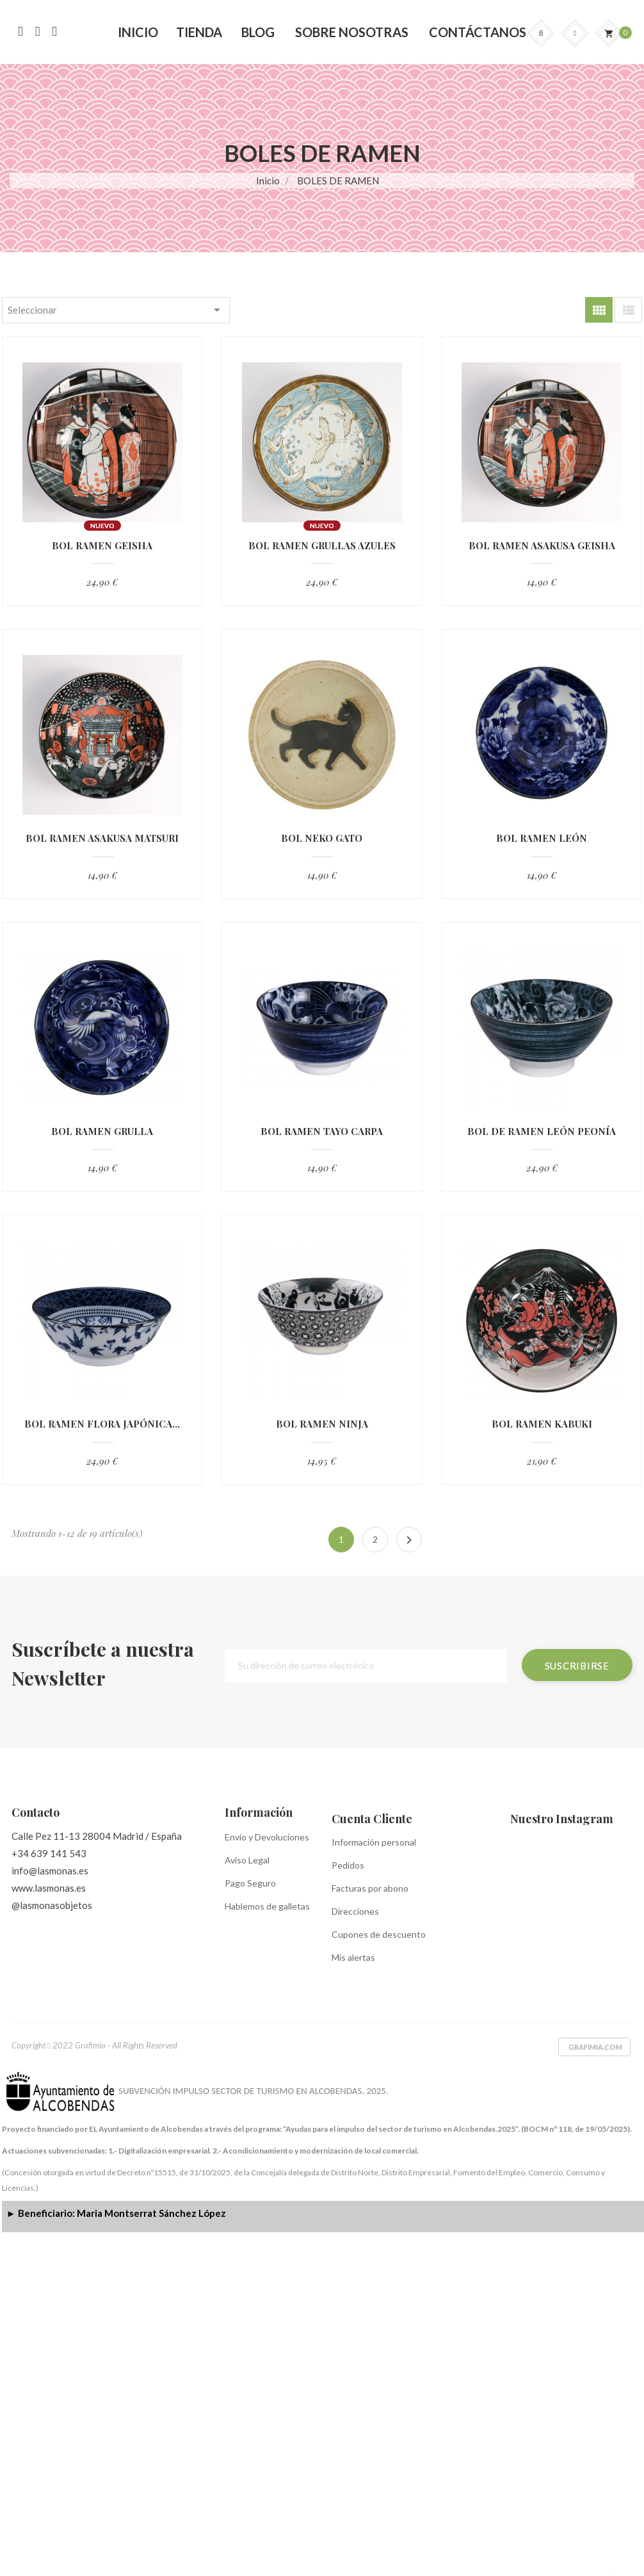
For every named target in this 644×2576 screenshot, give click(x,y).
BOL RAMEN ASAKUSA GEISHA (542, 545)
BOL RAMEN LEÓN (541, 838)
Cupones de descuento (379, 1934)
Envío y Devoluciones (267, 1836)
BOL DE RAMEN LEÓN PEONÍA (541, 1131)
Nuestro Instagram (561, 1818)
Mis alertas (353, 1957)
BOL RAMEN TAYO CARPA (322, 1131)
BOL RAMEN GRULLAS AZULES (322, 545)
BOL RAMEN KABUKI (542, 1424)
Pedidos (348, 1865)
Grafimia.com (595, 2047)
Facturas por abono (370, 1888)
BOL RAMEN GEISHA (102, 545)
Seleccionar (116, 310)
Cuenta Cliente (372, 1818)
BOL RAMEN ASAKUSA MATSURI (102, 838)
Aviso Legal (247, 1860)
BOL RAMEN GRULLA (102, 1131)
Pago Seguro (250, 1883)
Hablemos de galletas (267, 1906)
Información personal (374, 1842)
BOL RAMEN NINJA (322, 1424)
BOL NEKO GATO (321, 838)
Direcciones (355, 1911)
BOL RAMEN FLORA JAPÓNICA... (102, 1424)
